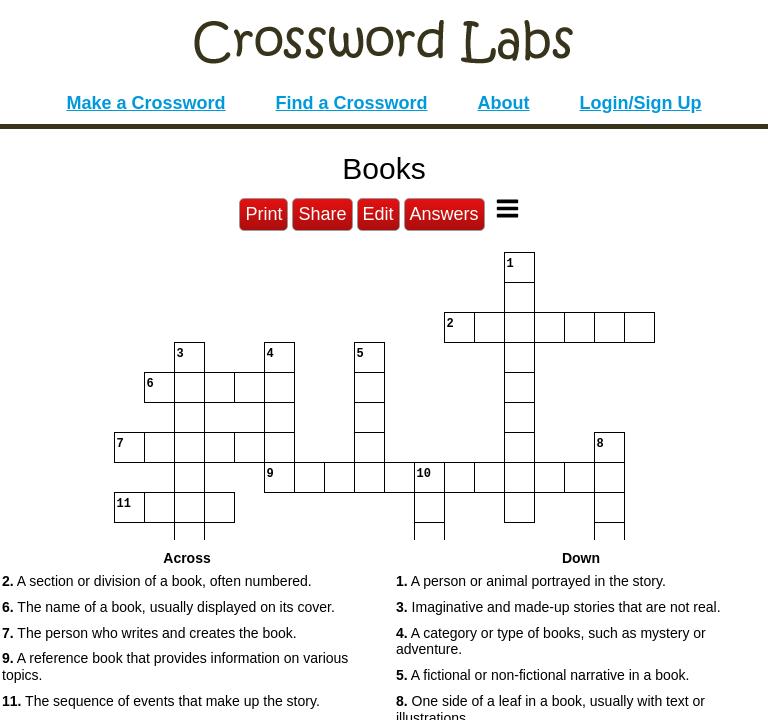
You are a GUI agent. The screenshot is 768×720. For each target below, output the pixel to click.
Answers (444, 214)
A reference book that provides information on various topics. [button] (175, 666)
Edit (378, 214)
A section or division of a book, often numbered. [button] (157, 581)
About (504, 103)
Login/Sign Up (641, 103)
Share (322, 214)
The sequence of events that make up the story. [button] (161, 701)
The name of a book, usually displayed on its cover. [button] (168, 607)
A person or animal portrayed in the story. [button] (531, 581)
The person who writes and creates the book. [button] (149, 633)
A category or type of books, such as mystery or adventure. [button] (551, 641)
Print (263, 214)
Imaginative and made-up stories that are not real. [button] (558, 607)
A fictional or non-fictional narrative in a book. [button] (542, 675)
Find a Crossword (352, 103)
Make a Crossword (145, 103)
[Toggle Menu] (507, 208)
